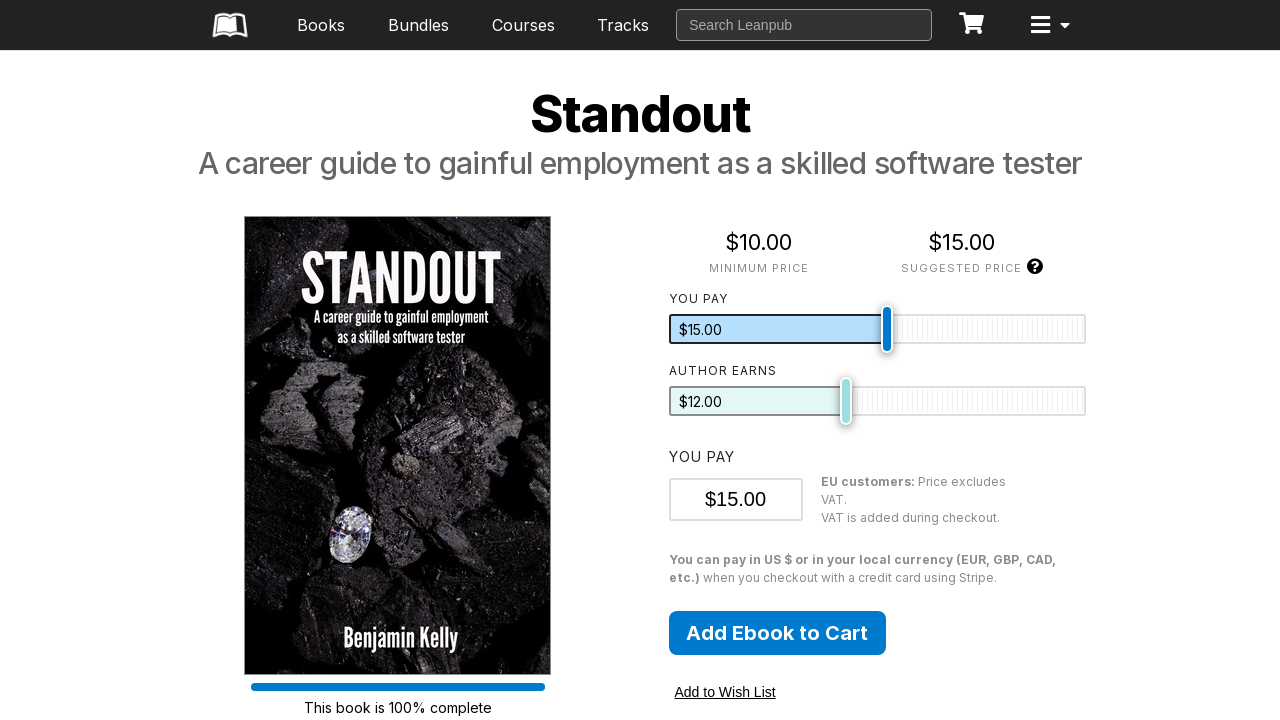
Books (321, 25)
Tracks (623, 25)
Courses (523, 25)
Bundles (418, 25)
